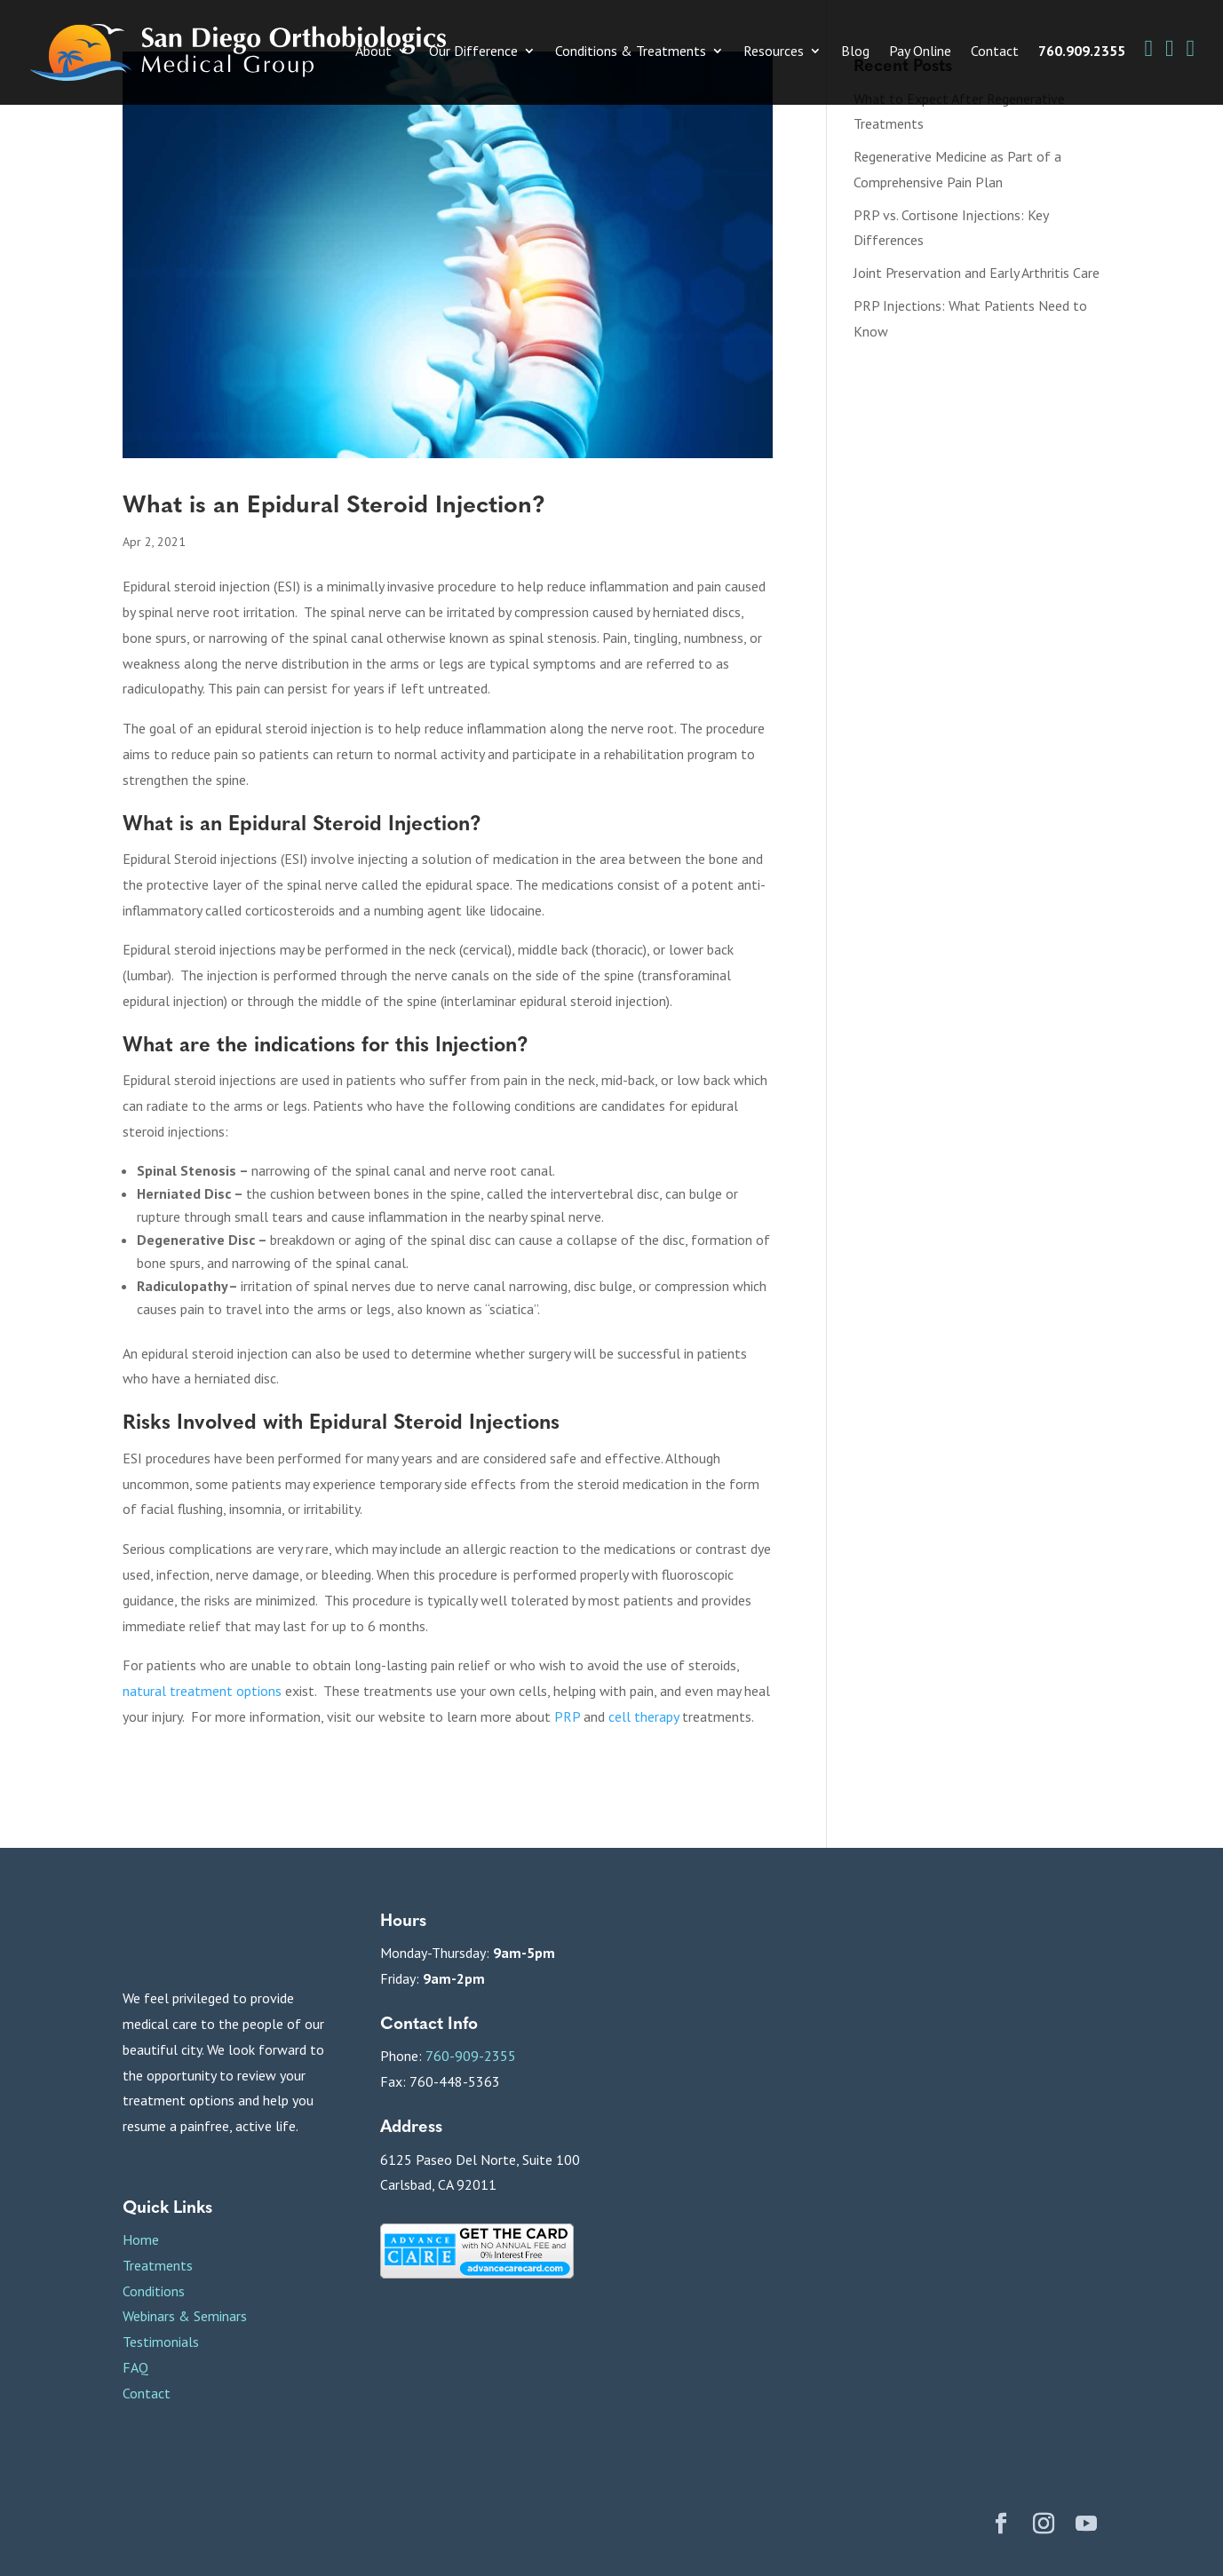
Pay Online (920, 51)
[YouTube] (1086, 2526)
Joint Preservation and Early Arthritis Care (977, 272)
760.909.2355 (1081, 51)
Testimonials (161, 2341)
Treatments (158, 2265)
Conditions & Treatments (630, 51)
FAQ (135, 2367)
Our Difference (473, 51)
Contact (995, 51)
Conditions (154, 2291)
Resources (773, 51)
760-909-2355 (470, 2056)
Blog (855, 51)
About (373, 51)
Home (141, 2239)
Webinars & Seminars (185, 2316)
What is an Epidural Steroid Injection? (334, 502)
